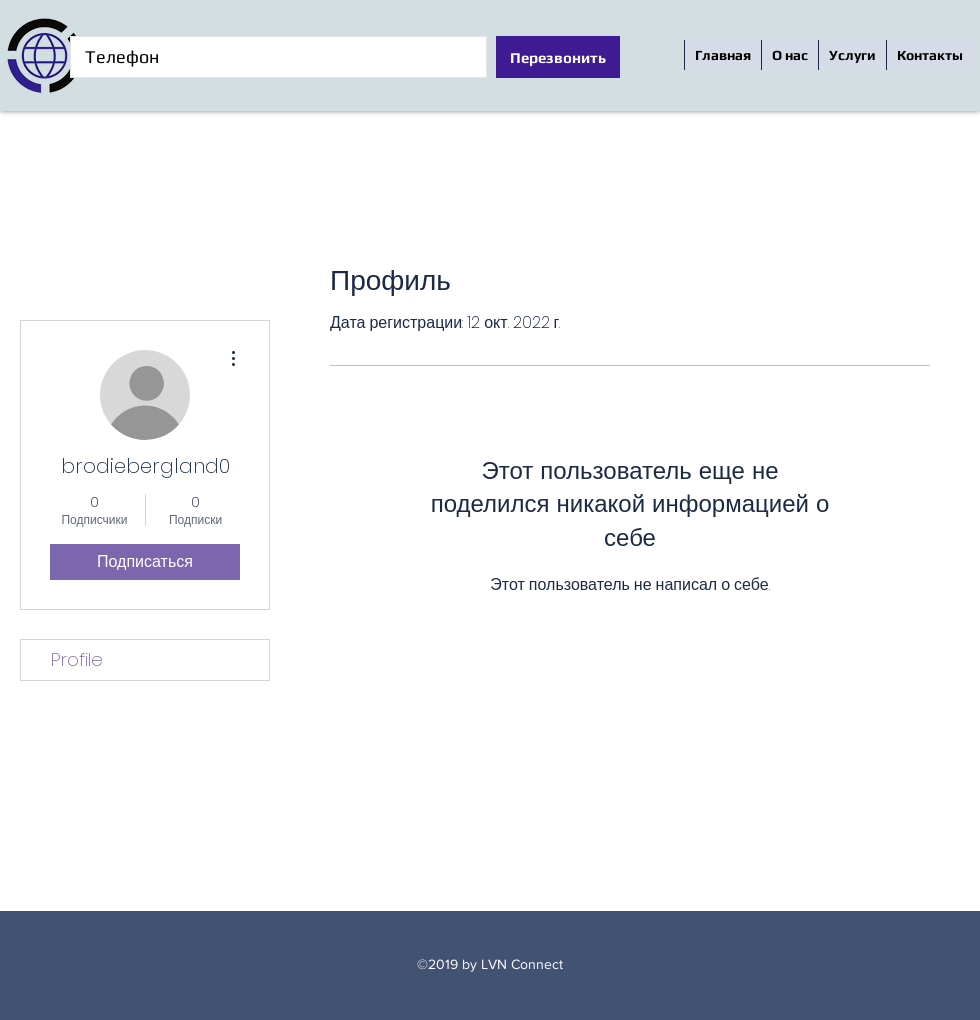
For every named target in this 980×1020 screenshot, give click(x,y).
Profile (77, 659)
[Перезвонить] (558, 57)
